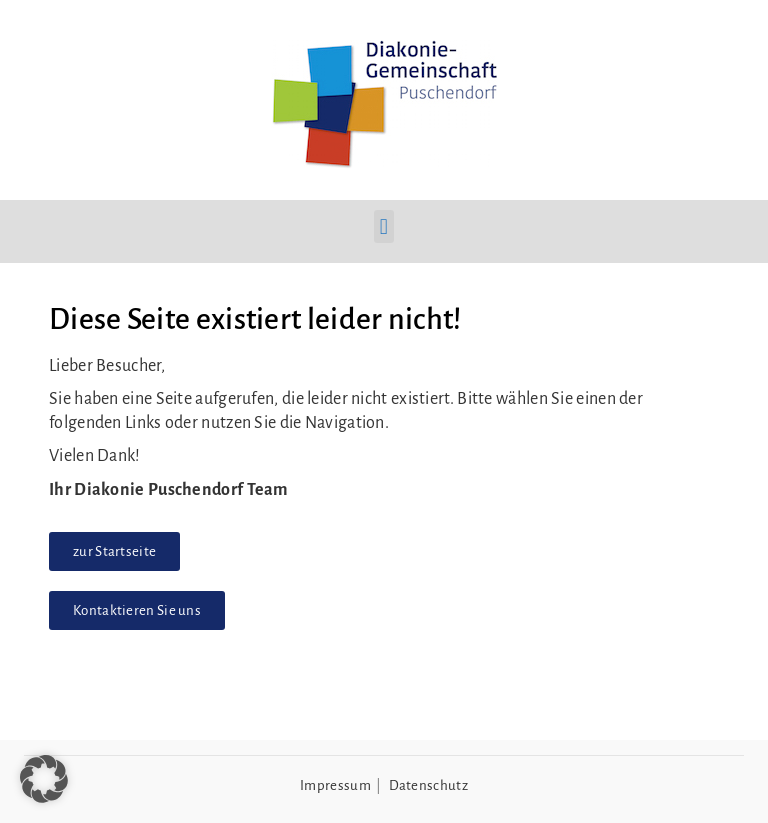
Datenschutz (428, 785)
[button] (383, 226)
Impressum (335, 785)
